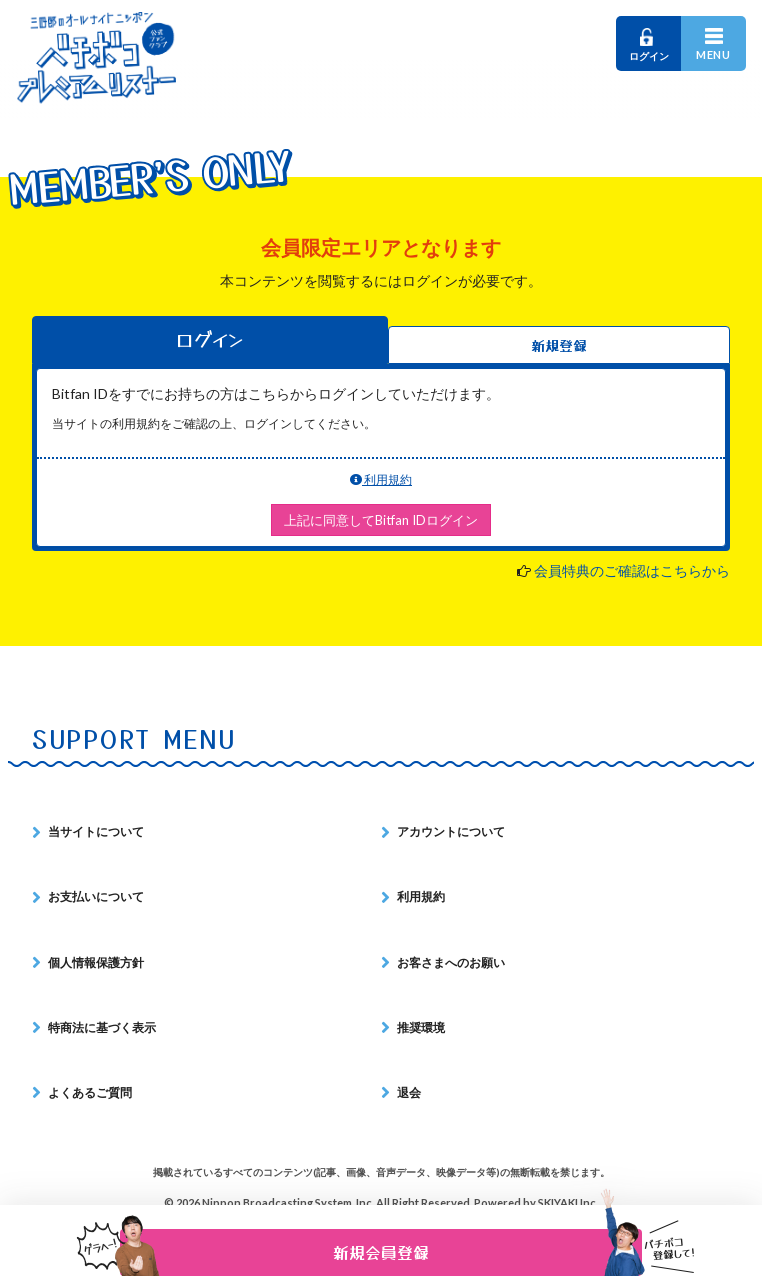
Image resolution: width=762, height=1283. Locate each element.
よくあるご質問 (90, 1092)
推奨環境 (421, 1027)
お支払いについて (96, 896)
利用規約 (381, 479)
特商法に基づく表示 (102, 1027)
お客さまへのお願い (451, 962)
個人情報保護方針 (96, 962)
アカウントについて (451, 831)
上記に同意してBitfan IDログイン (381, 520)
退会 (409, 1092)
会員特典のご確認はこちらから (632, 570)
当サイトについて (96, 831)
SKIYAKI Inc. (568, 1202)
